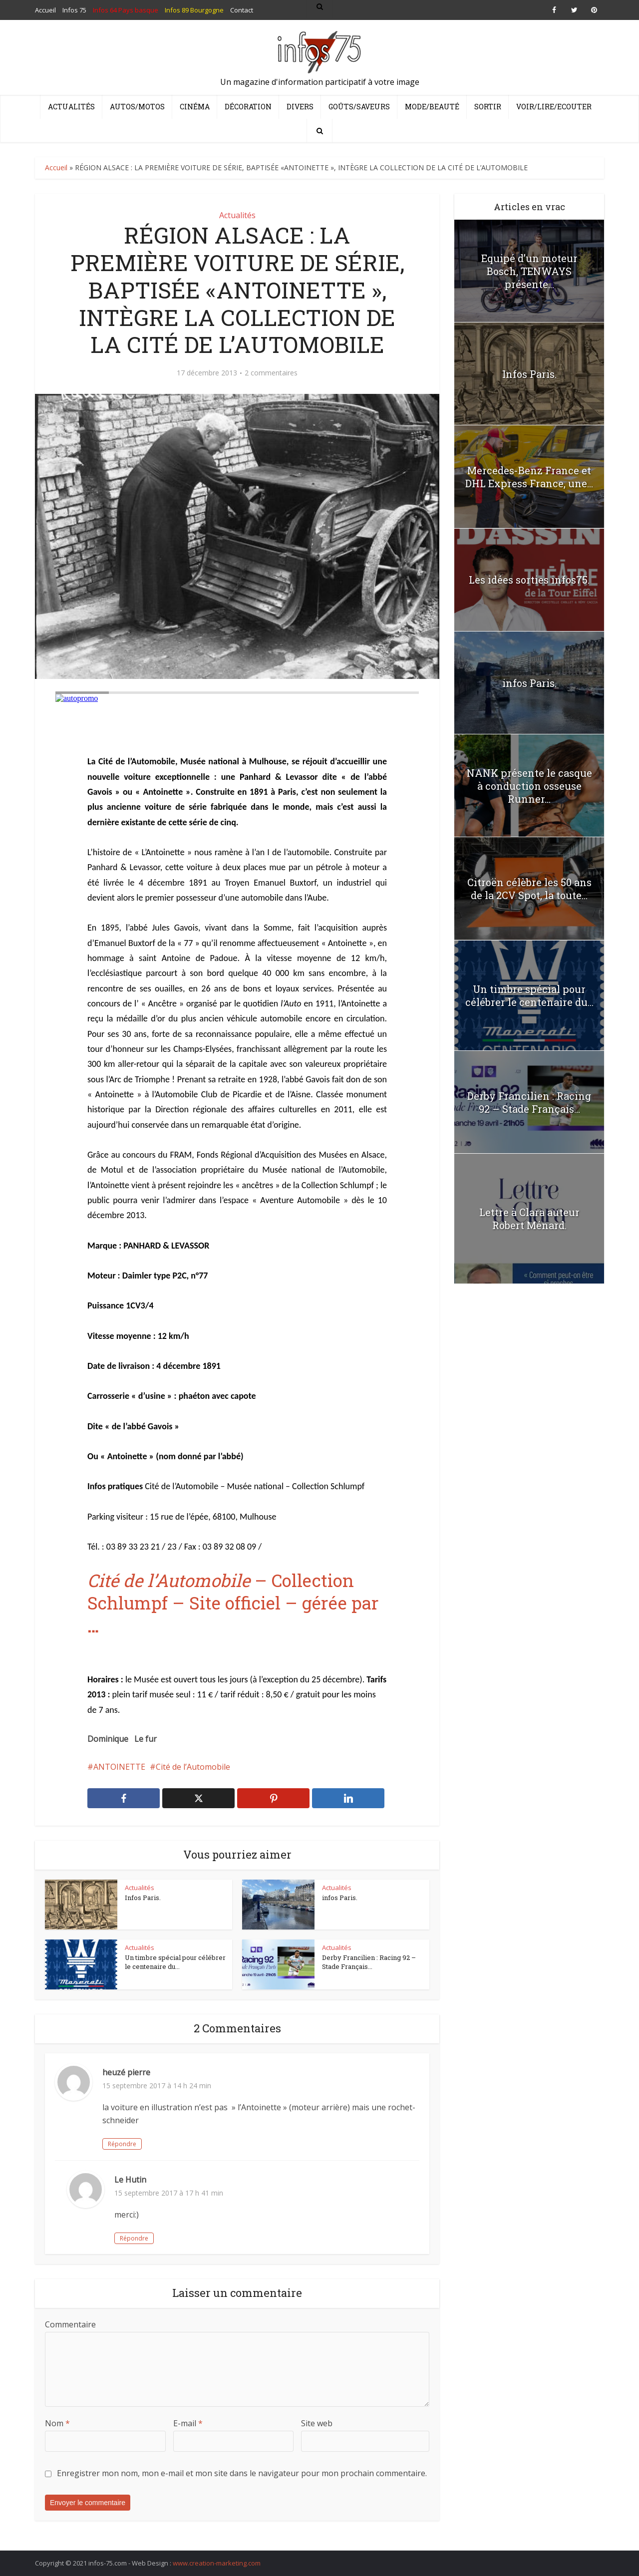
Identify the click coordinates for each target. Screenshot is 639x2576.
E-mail (188, 2423)
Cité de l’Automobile (193, 1766)
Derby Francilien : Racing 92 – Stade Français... (369, 1962)
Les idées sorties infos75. (529, 579)
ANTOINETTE (119, 1766)
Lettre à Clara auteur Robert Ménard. (529, 1219)
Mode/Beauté (432, 106)
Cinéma (195, 106)
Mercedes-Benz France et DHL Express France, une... (529, 477)
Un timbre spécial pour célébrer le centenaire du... (175, 1962)
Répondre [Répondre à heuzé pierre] (122, 2144)
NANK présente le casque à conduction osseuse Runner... (529, 785)
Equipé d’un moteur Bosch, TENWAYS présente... (529, 271)
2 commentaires (271, 372)
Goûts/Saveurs (359, 106)
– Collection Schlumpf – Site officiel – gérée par (233, 1602)
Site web (316, 2423)
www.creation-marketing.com (217, 2563)
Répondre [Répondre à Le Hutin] (134, 2238)
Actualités (71, 106)
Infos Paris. (143, 1897)
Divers (300, 106)
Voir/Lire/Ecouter (554, 106)
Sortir (487, 106)
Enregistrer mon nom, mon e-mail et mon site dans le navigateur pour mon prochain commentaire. (242, 2473)
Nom (57, 2423)
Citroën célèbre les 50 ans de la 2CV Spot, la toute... (529, 889)
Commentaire (70, 2324)
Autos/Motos (137, 106)
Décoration (248, 106)
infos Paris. (339, 1897)
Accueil (56, 167)
